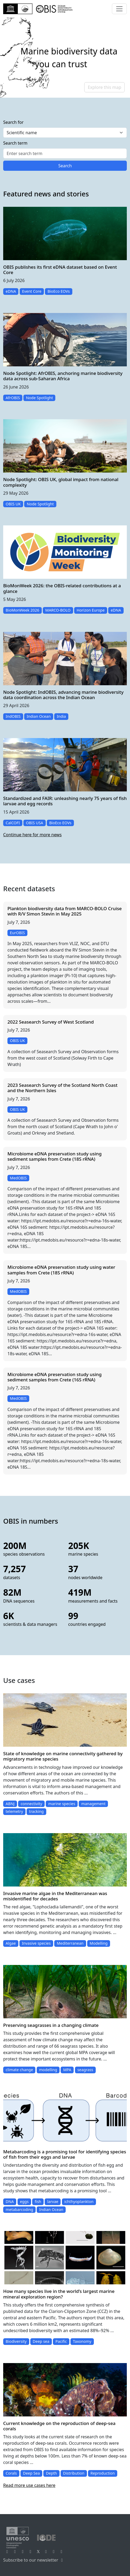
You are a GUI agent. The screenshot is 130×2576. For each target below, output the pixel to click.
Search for (13, 122)
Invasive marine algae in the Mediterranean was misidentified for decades (55, 1896)
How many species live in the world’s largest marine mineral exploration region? (59, 2294)
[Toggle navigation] (119, 8)
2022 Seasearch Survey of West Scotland (50, 1022)
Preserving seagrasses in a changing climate (51, 2025)
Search (65, 166)
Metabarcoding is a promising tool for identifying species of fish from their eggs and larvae (64, 2154)
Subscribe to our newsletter (34, 2560)
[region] (65, 58)
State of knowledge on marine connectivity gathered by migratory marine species (63, 1756)
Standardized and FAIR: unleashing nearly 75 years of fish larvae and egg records (65, 801)
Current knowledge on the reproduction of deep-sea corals (59, 2426)
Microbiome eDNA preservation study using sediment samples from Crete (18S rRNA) (54, 1156)
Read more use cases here (29, 2485)
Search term (15, 143)
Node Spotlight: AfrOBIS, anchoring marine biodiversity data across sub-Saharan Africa (63, 376)
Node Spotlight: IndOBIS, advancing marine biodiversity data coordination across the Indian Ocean (63, 694)
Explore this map (104, 87)
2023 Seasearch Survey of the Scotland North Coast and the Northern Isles (62, 1087)
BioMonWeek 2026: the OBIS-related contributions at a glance (62, 588)
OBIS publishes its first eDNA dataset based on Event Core (60, 269)
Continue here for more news (32, 835)
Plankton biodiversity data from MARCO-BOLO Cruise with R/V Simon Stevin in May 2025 (64, 911)
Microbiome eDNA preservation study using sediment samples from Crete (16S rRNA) (54, 1377)
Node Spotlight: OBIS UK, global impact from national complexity (60, 482)
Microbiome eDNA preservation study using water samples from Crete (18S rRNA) (61, 1269)
